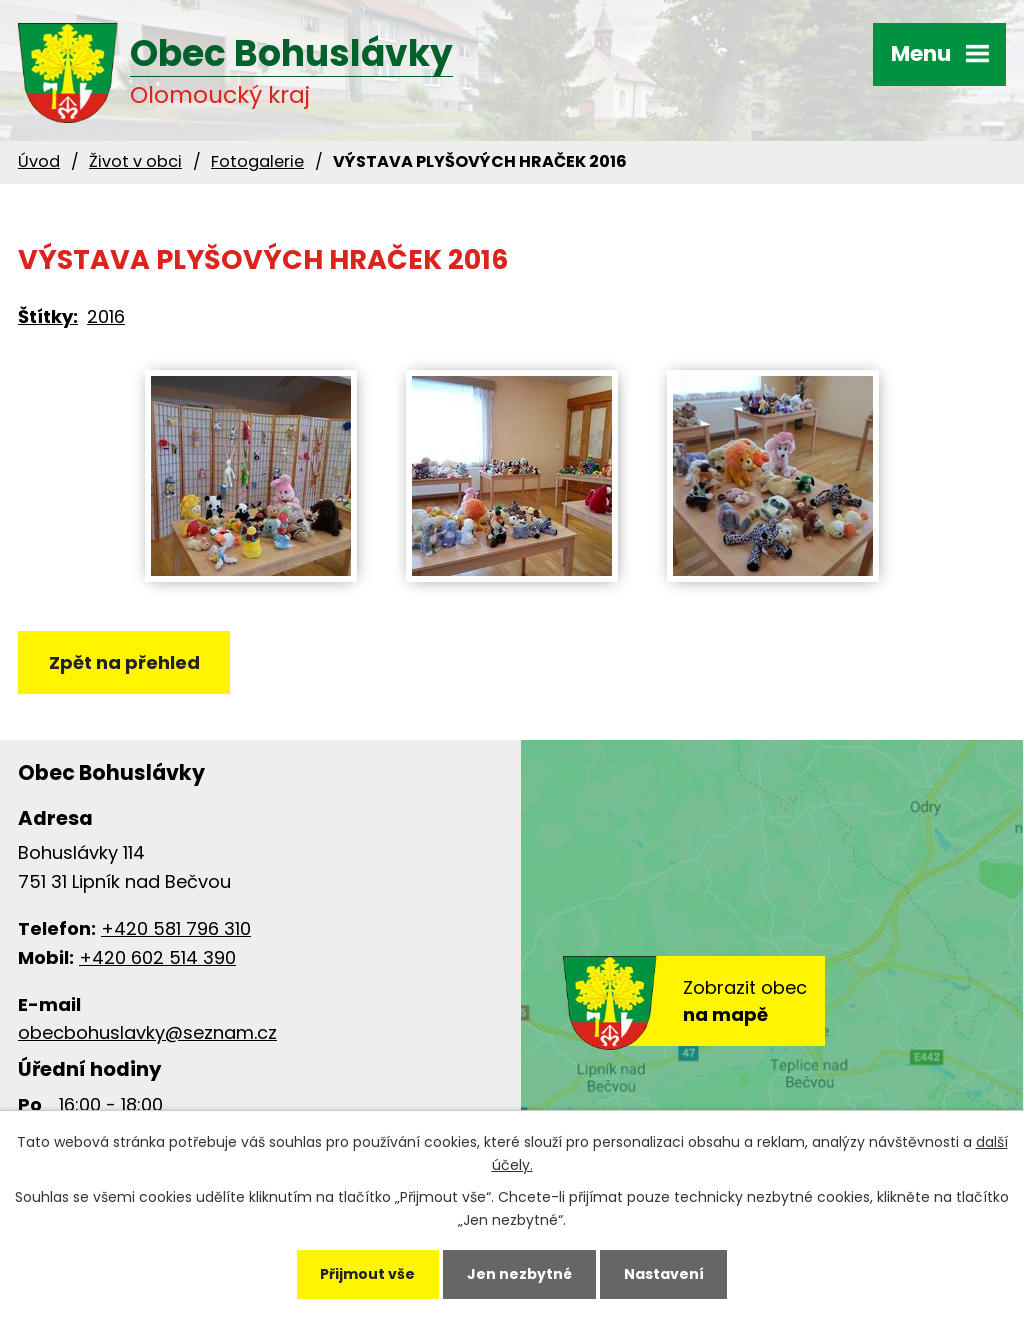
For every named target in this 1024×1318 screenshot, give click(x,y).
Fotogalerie (257, 161)
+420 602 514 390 (157, 957)
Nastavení (664, 1274)
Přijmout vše (367, 1274)
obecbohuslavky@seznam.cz (147, 1032)
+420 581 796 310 (176, 928)
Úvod (39, 161)
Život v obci (135, 161)
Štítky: (48, 316)
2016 (106, 316)
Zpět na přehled (124, 662)
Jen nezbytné (519, 1274)
